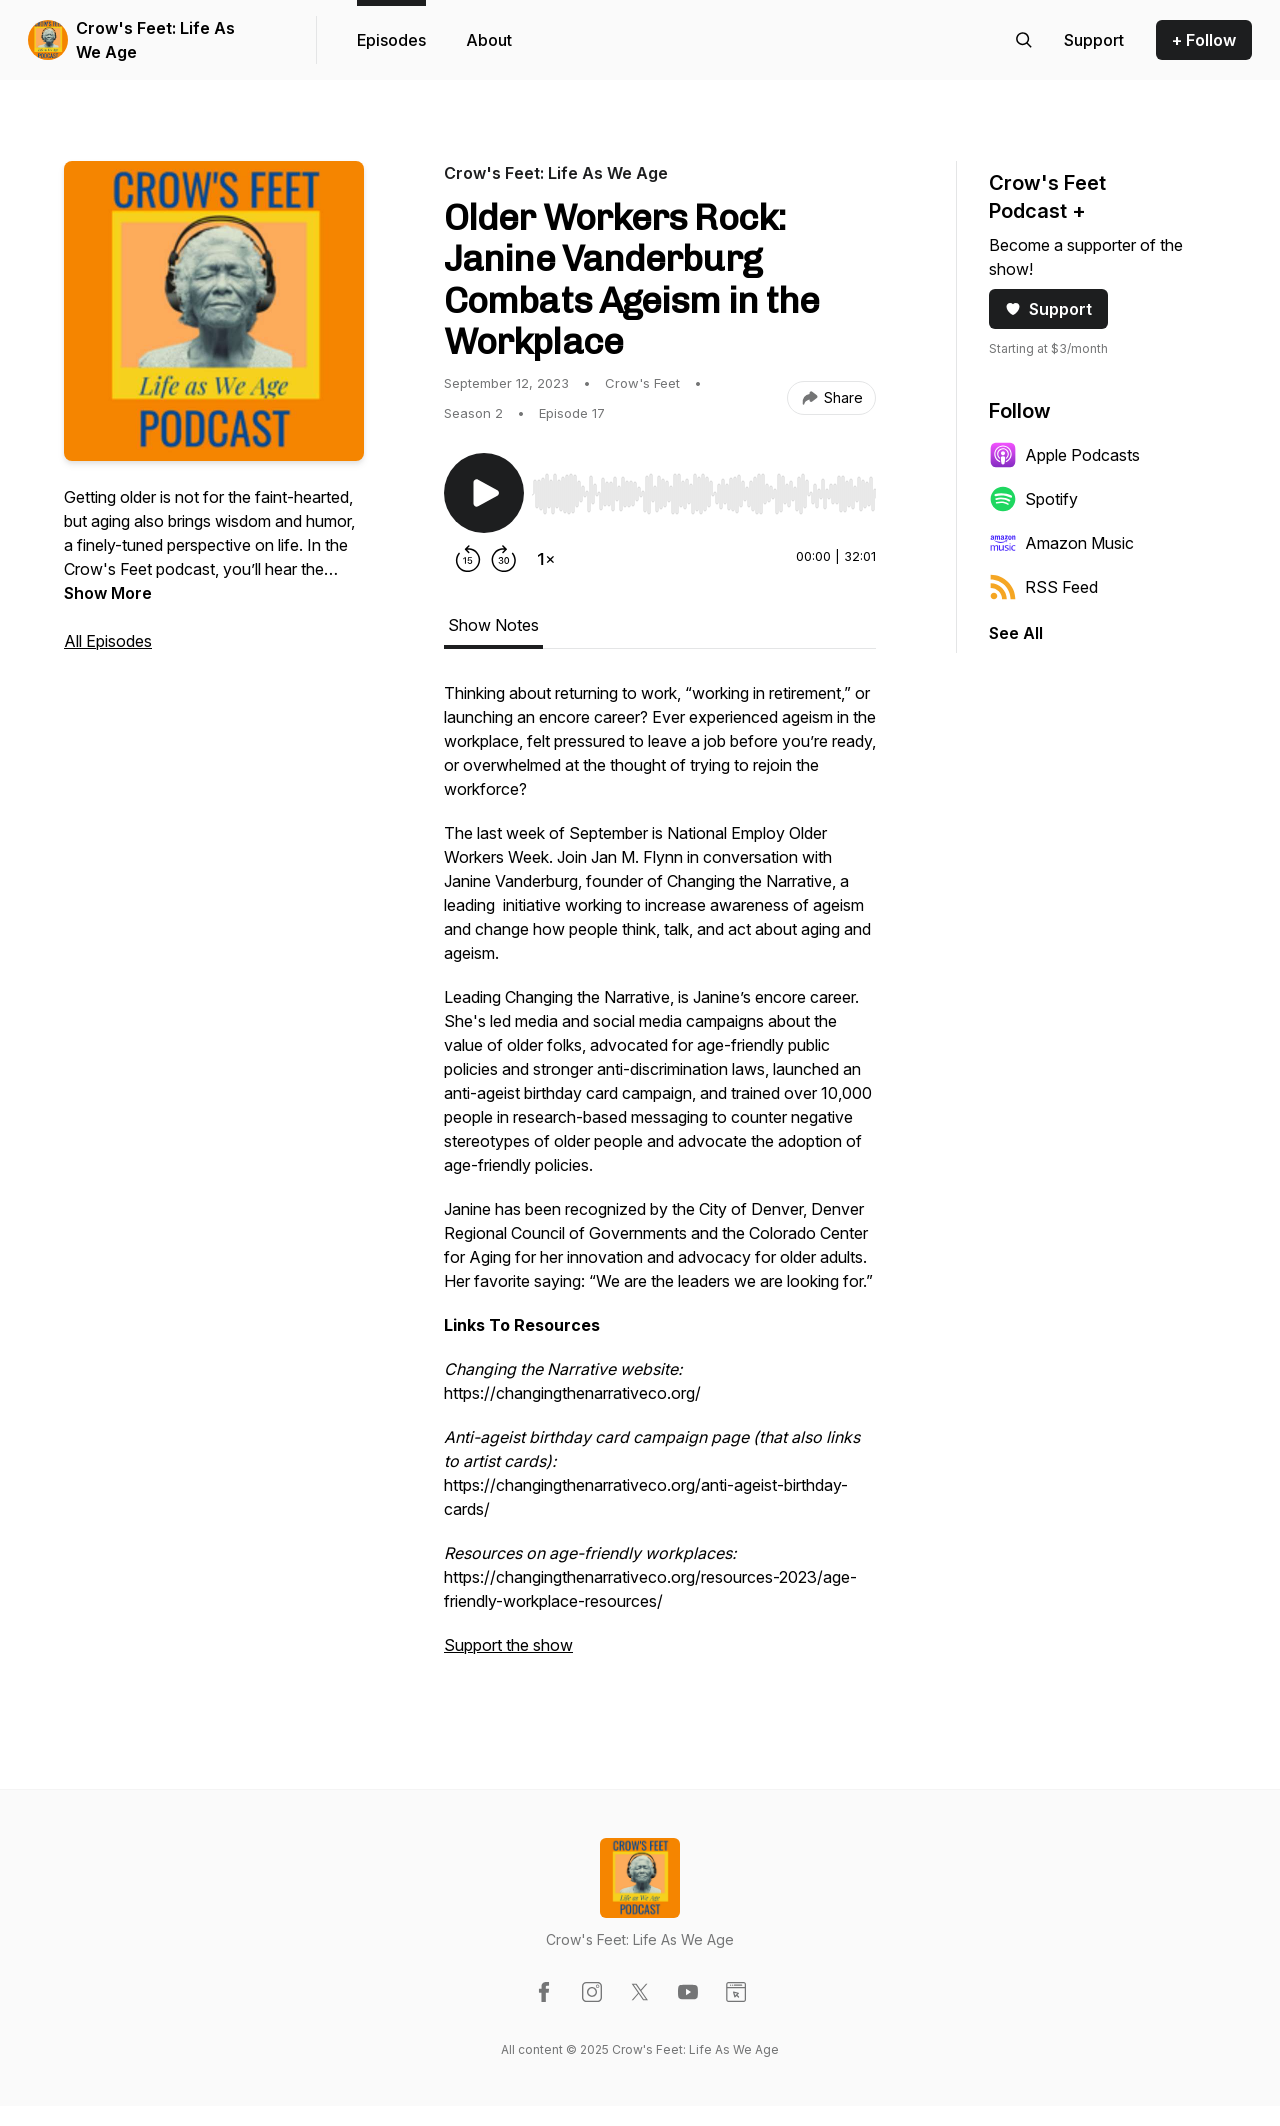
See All (1016, 633)
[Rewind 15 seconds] (468, 559)
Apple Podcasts (1064, 455)
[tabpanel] (660, 1179)
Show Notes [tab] (493, 625)
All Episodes (108, 641)
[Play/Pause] (484, 493)
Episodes (391, 40)
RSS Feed (1043, 587)
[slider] (704, 494)
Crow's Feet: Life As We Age (155, 40)
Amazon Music (1061, 543)
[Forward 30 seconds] (504, 559)
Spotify (1033, 499)
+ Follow (1204, 40)
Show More (108, 593)
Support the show (508, 1645)
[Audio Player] (704, 488)
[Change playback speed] (546, 559)
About (489, 40)
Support (1048, 309)
